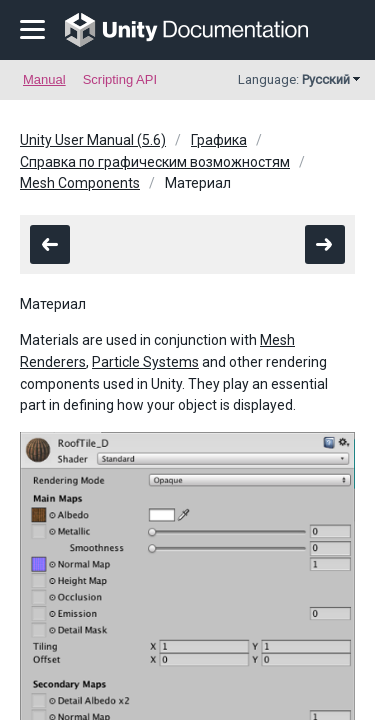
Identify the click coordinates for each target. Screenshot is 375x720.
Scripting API (120, 79)
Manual (44, 79)
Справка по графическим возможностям (155, 162)
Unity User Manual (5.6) (93, 140)
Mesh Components (80, 183)
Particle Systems (145, 362)
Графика (219, 140)
